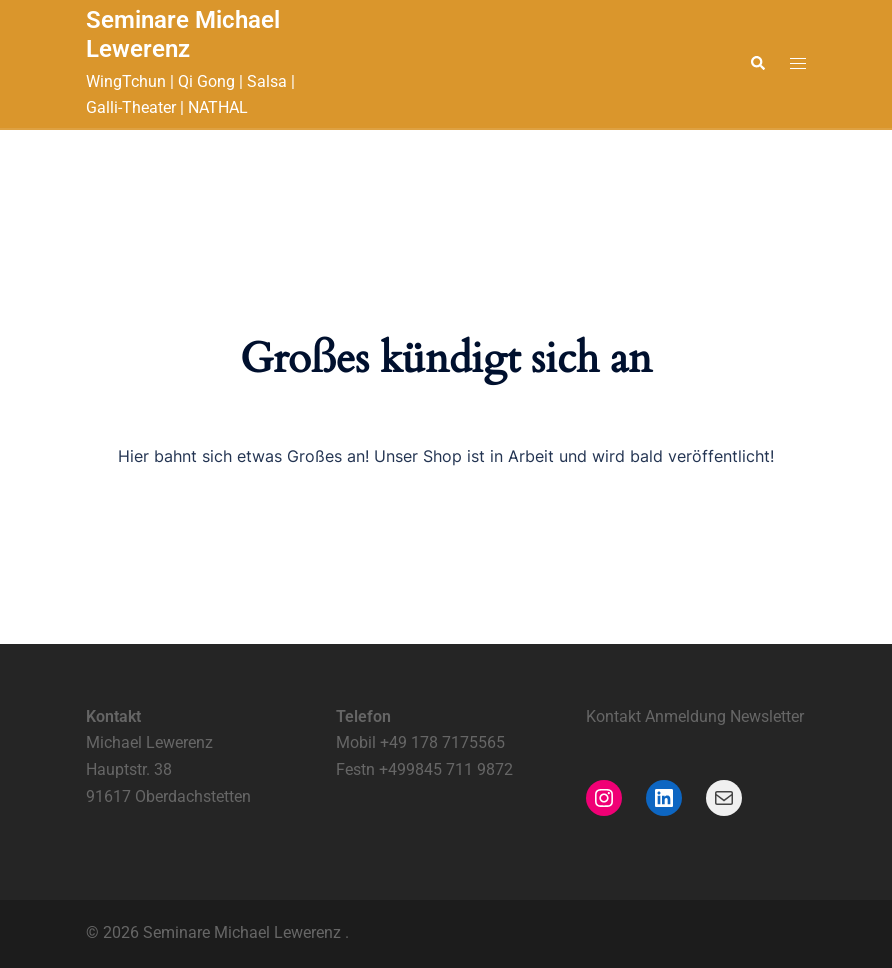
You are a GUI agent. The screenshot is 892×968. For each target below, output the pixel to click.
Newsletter (767, 716)
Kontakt (615, 716)
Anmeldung (685, 716)
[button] (757, 64)
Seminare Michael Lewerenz (183, 34)
